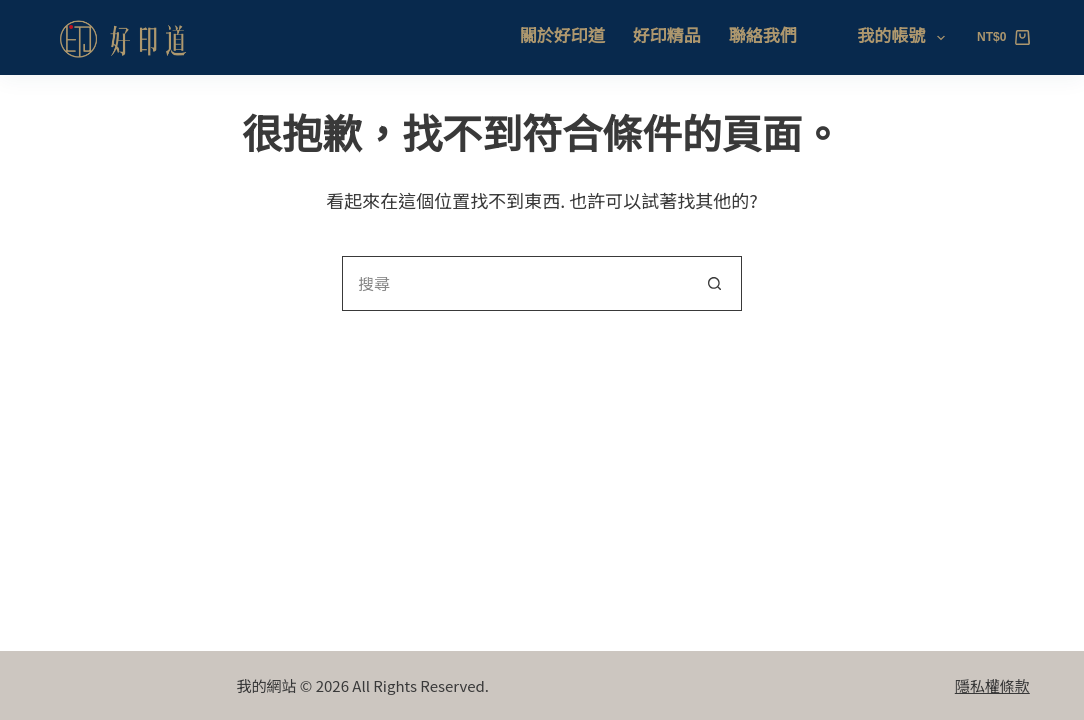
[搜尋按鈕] (714, 283)
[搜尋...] (514, 283)
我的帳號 (904, 38)
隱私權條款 (992, 685)
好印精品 (667, 36)
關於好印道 (562, 36)
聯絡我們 (763, 36)
